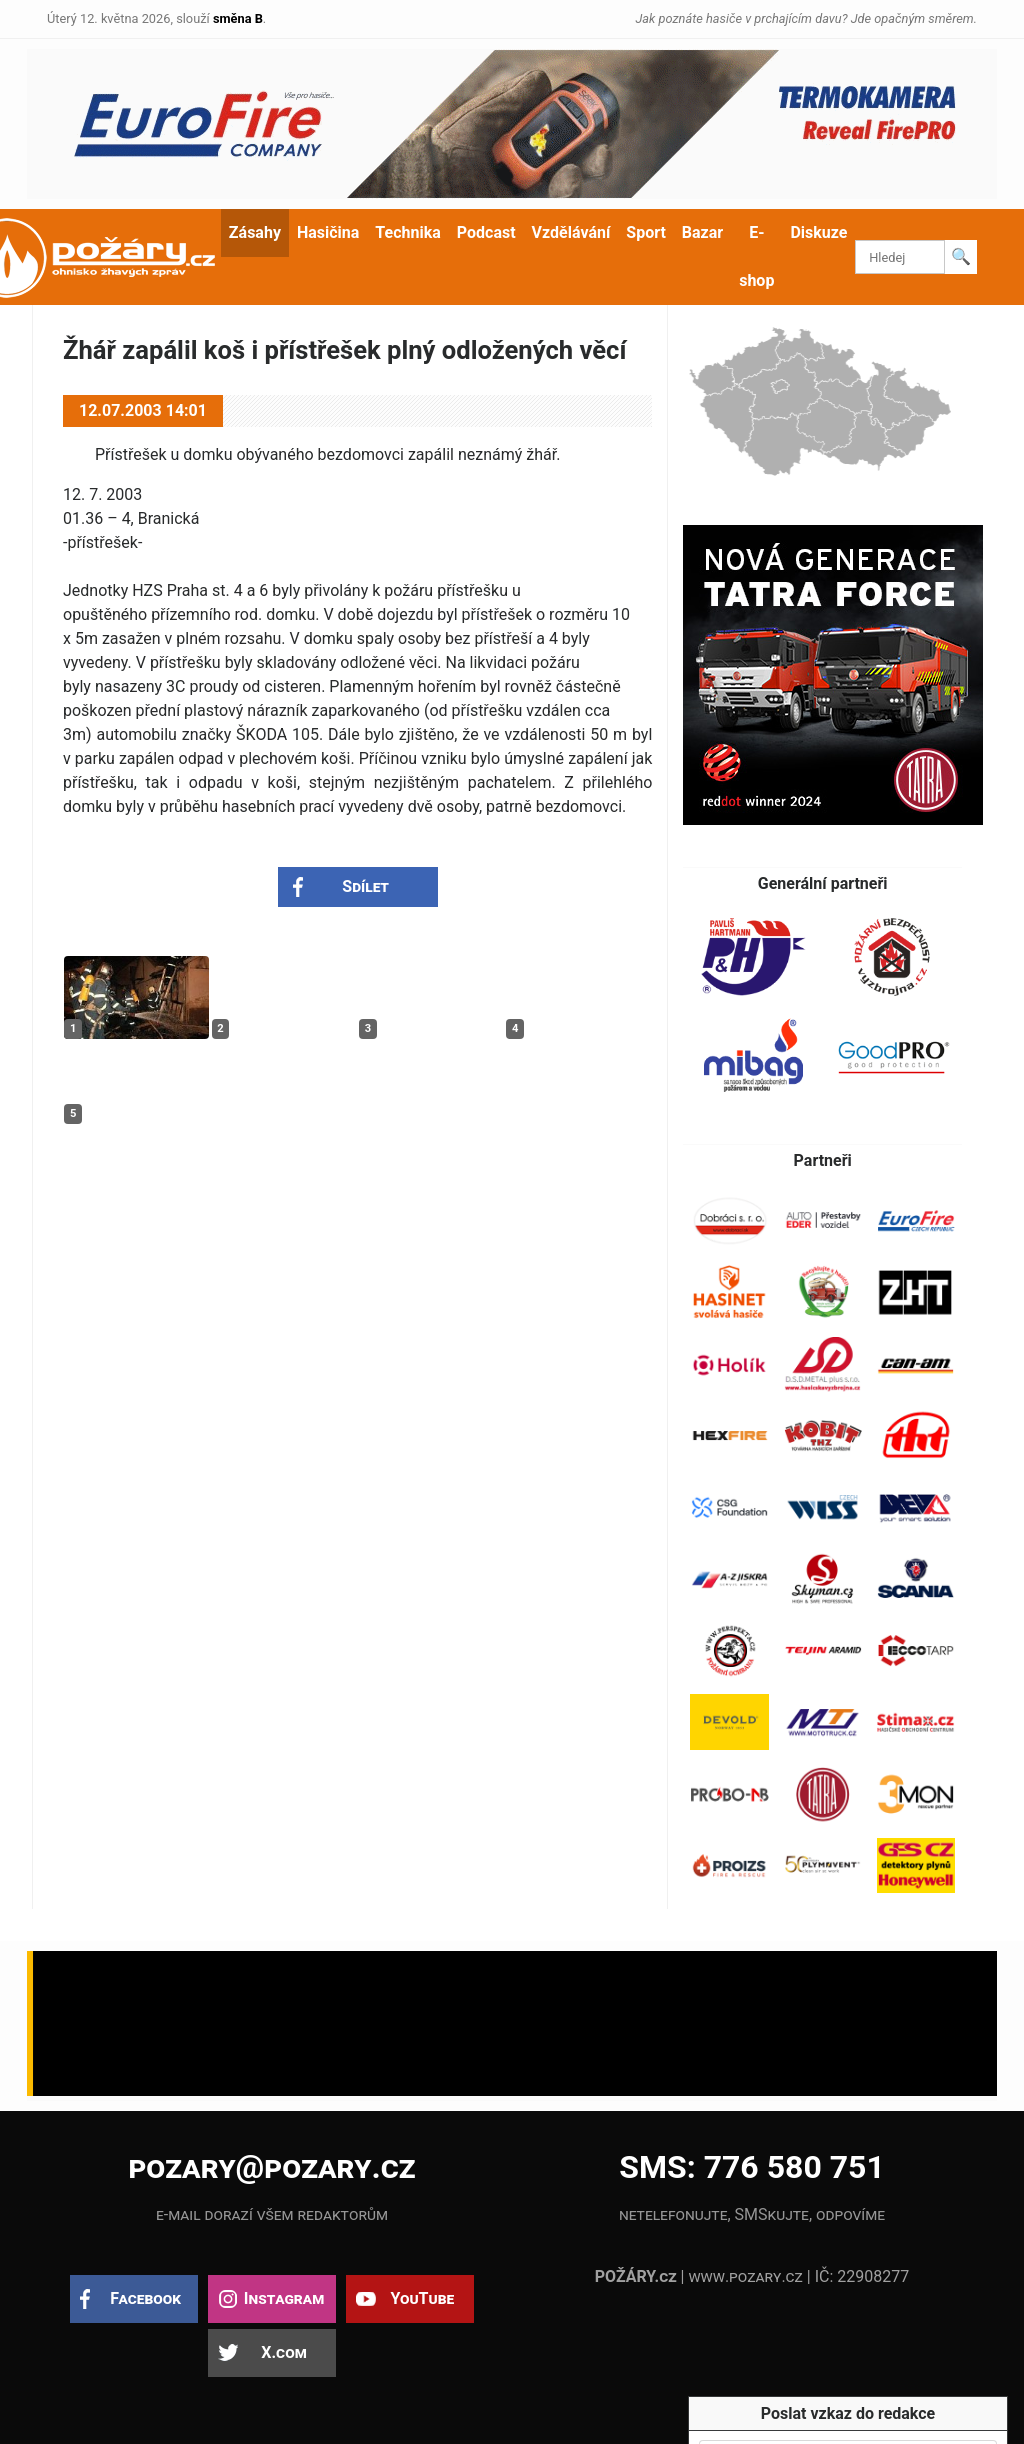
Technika (407, 232)
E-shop (756, 256)
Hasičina (328, 232)
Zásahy (255, 232)
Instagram (284, 2298)
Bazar (702, 232)
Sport (646, 232)
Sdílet (365, 886)
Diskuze (818, 232)
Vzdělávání (571, 232)
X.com (283, 2352)
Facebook (145, 2298)
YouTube (422, 2298)
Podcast (486, 232)
